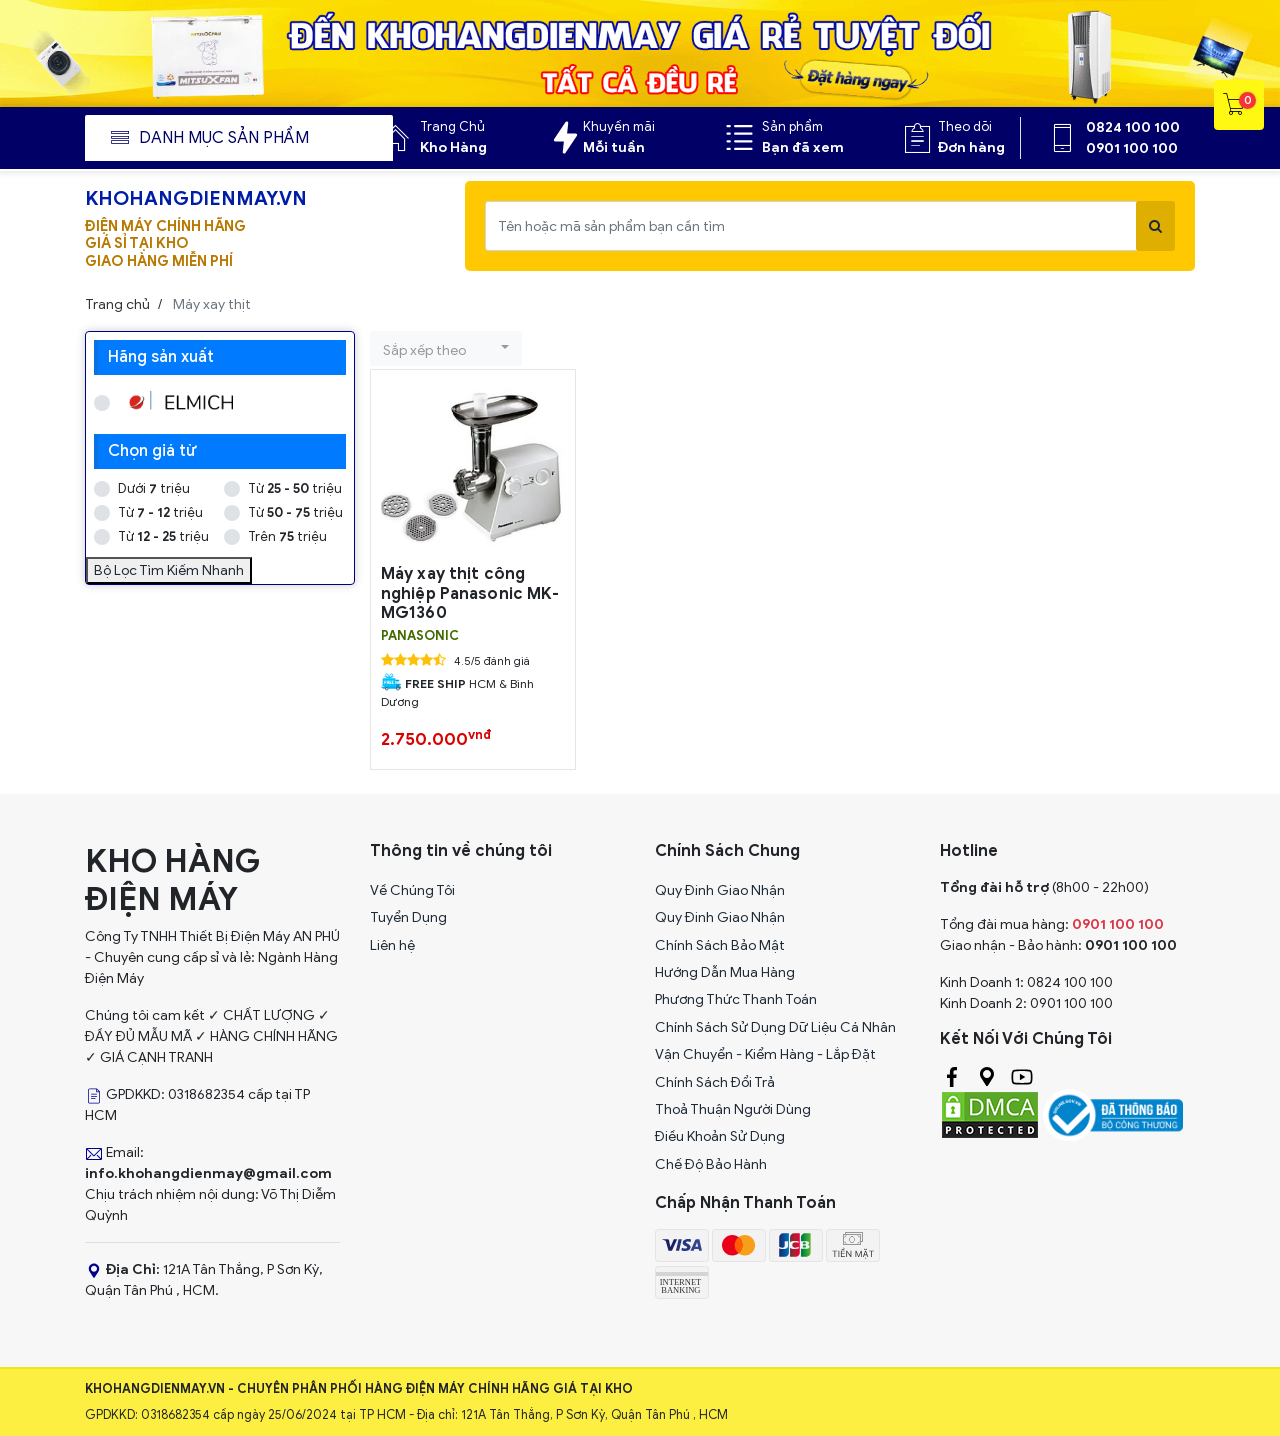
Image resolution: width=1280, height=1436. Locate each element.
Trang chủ (117, 304)
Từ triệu (295, 488)
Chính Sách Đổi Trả (715, 1082)
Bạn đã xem (803, 147)
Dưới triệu (154, 488)
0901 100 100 (1132, 148)
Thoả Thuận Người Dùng (733, 1109)
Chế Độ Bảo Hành (711, 1164)
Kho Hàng (453, 147)
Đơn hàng (971, 147)
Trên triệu (287, 536)
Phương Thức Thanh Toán (736, 999)
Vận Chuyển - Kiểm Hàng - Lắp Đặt (765, 1054)
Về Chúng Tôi (412, 890)
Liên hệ (392, 945)
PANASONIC (420, 636)
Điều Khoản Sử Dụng (720, 1136)
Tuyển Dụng (408, 917)
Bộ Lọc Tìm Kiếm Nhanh (169, 570)
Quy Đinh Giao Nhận (720, 890)
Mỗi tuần (614, 147)
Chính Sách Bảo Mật (720, 945)
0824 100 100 (1133, 127)
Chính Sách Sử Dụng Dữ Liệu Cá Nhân (775, 1027)
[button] (446, 348)
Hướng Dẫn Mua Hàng (725, 972)
